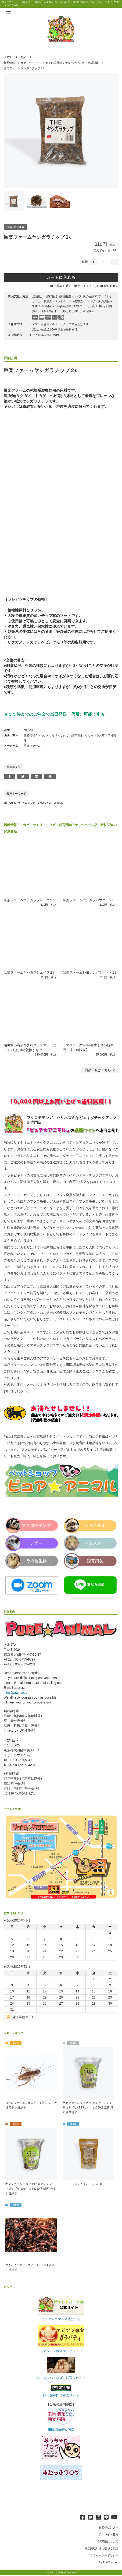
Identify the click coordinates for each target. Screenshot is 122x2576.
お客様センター (108, 2528)
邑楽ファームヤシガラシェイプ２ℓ (29, 972)
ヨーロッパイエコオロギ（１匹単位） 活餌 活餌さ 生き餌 (31, 2105)
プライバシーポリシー (104, 2556)
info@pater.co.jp (15, 1692)
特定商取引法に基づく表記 (101, 2549)
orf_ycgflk (10, 802)
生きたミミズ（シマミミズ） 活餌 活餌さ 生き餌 (30, 2268)
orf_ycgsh (24, 802)
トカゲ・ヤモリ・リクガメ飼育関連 (40, 62)
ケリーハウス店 (75, 62)
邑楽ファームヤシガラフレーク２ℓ (29, 900)
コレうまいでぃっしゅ (89, 2184)
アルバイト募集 (108, 2535)
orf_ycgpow (56, 802)
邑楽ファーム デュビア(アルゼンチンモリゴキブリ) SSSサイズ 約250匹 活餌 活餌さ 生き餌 (88, 2107)
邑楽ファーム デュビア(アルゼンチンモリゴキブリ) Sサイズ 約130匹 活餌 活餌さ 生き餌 (30, 2189)
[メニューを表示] (8, 14)
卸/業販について (108, 2542)
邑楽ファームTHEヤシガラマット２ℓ (89, 972)
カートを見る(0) (88, 286)
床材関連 (93, 62)
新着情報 (9, 62)
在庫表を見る (62, 286)
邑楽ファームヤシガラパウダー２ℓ (88, 900)
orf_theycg (39, 802)
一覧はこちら (100, 1070)
